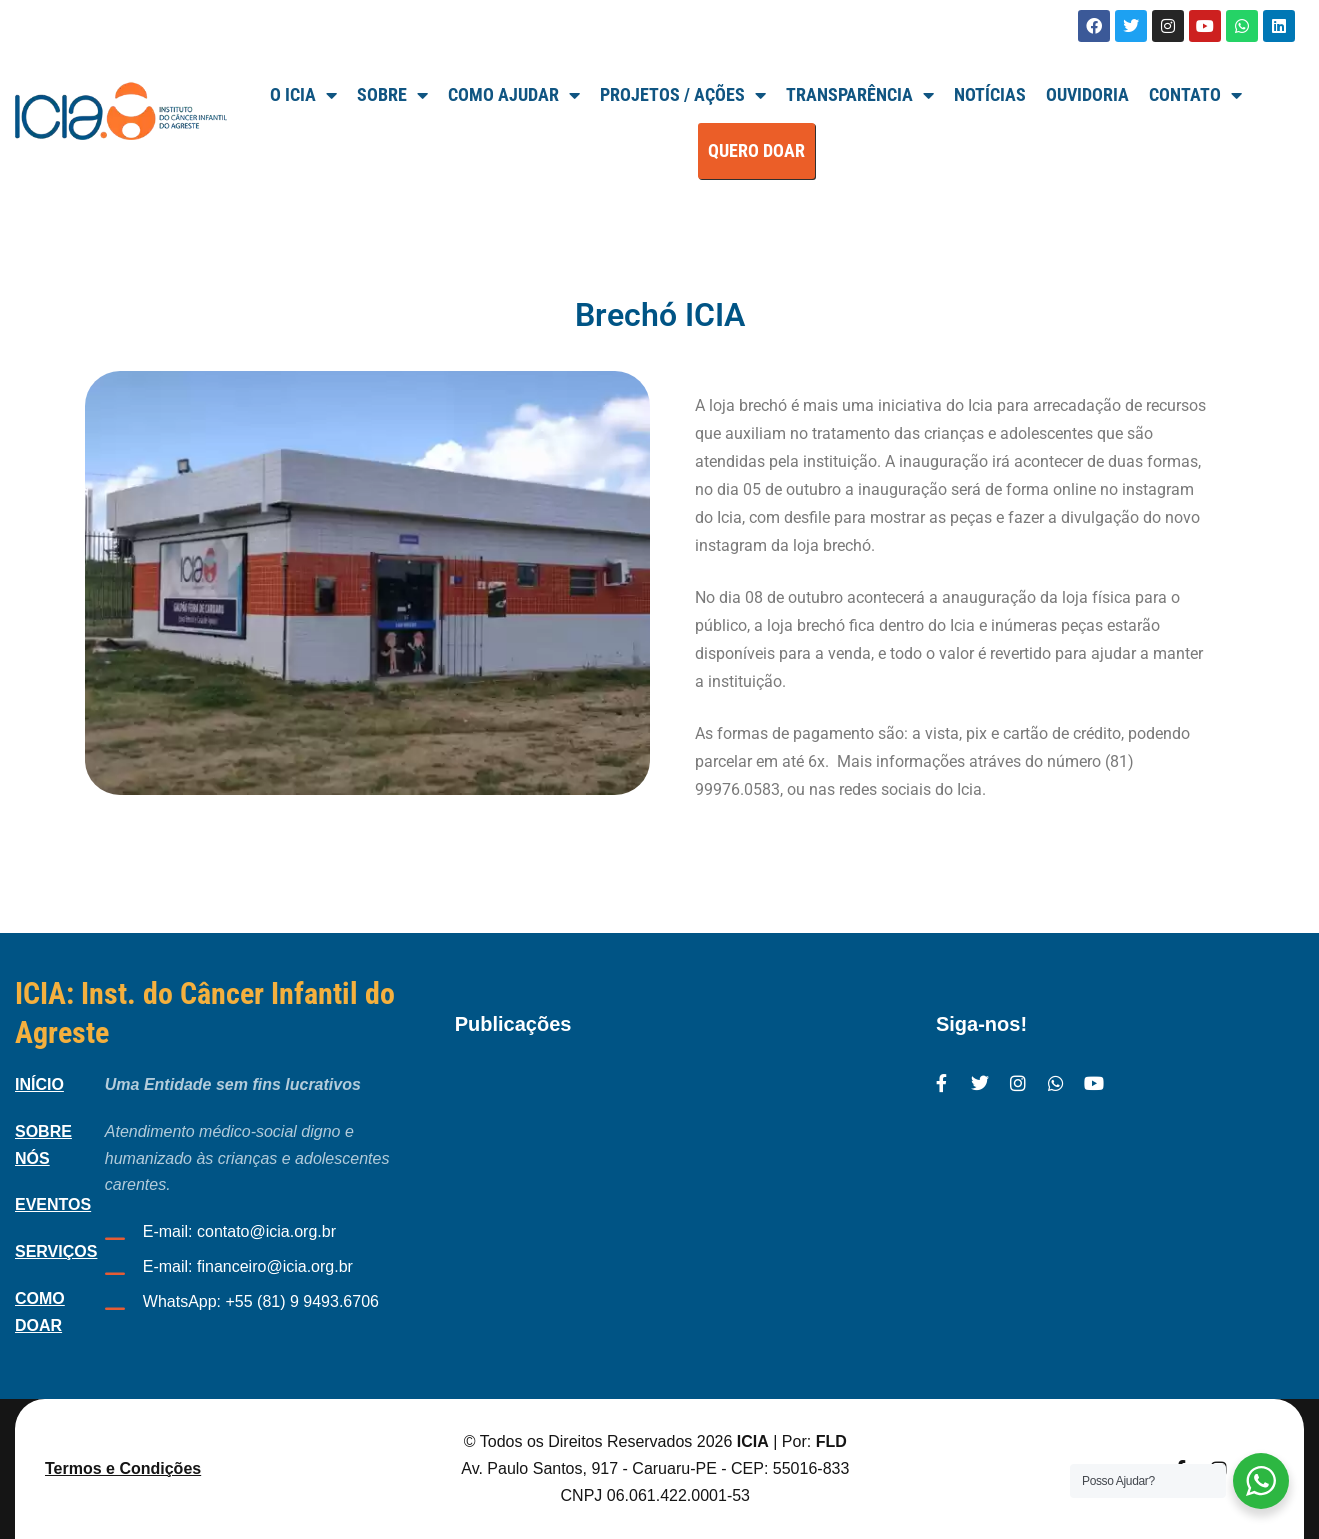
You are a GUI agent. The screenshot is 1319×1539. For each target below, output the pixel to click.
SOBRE (392, 95)
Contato (1195, 95)
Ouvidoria (1087, 94)
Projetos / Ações (683, 95)
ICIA (753, 1441)
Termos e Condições (123, 1468)
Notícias (990, 94)
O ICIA (303, 95)
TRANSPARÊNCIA (860, 95)
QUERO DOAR (756, 150)
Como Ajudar (514, 95)
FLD (831, 1441)
